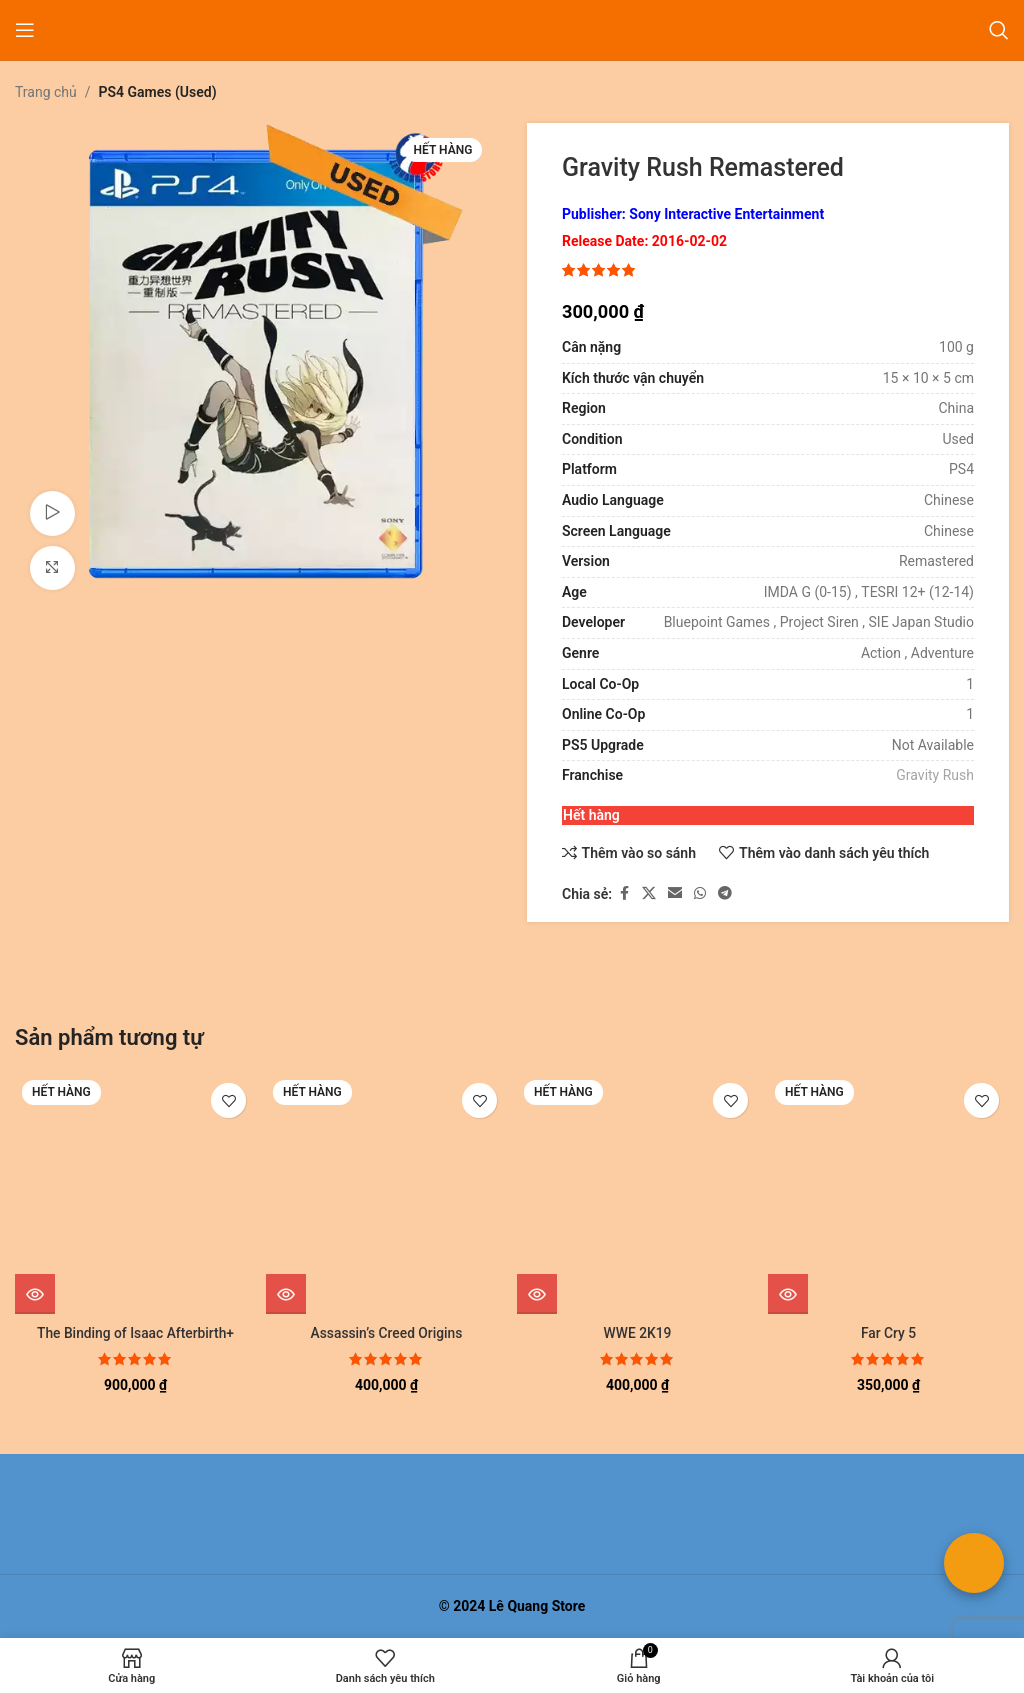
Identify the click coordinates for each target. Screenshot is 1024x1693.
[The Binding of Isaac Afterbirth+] (135, 1193)
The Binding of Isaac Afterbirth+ (136, 1333)
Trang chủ (46, 92)
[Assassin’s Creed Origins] (386, 1193)
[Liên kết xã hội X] (649, 894)
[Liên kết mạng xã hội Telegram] (725, 894)
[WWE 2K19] (637, 1193)
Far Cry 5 (889, 1333)
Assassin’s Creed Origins (387, 1333)
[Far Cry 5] (888, 1193)
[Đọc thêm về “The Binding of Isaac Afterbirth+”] (35, 1294)
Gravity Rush (935, 776)
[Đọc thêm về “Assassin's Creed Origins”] (286, 1294)
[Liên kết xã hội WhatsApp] (700, 894)
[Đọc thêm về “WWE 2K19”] (537, 1294)
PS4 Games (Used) (158, 92)
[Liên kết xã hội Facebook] (624, 894)
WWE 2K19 (637, 1333)
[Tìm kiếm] (999, 30)
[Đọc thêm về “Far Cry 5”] (788, 1294)
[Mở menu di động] (25, 30)
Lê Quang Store (537, 1606)
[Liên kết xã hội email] (675, 894)
